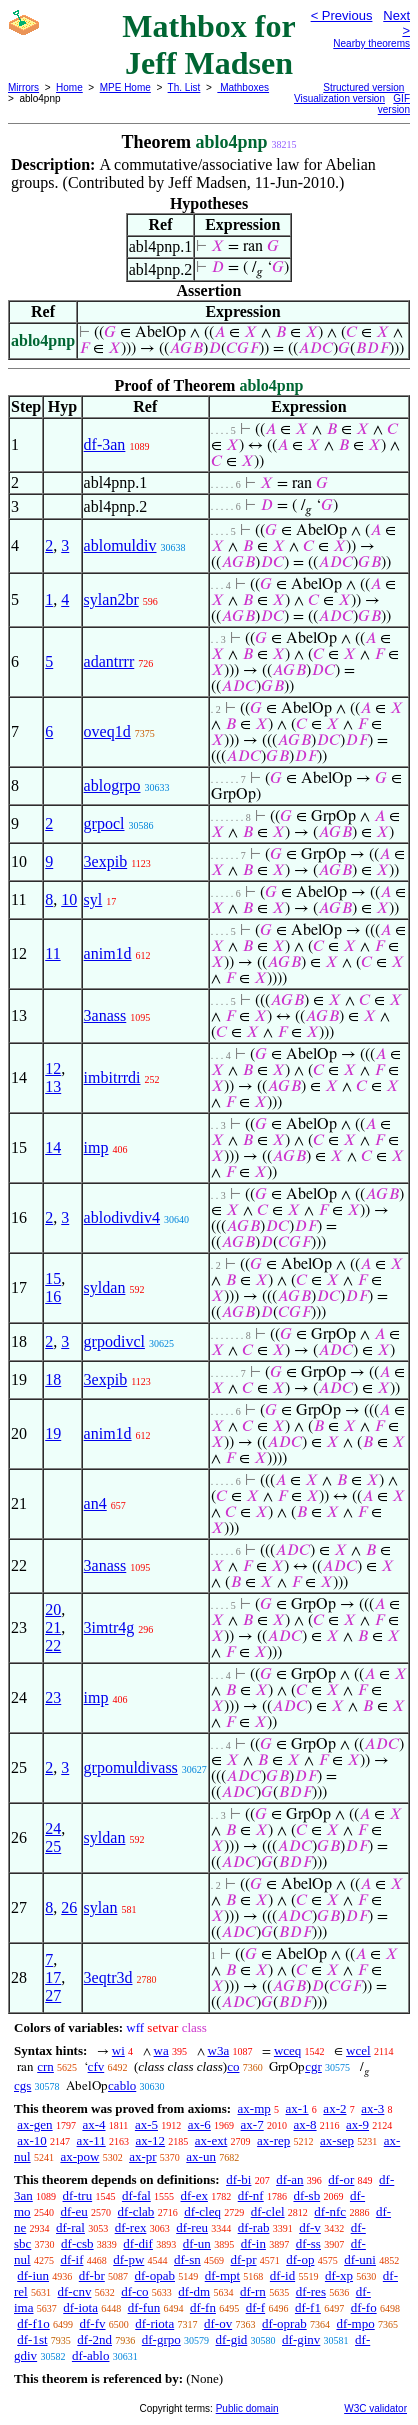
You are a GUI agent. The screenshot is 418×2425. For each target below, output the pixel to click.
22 (53, 1645)
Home (69, 87)
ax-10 (32, 2140)
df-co (134, 2291)
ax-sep (337, 2140)
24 (53, 1828)
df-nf (251, 2195)
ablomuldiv (120, 545)
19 (53, 1433)
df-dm (194, 2291)
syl (93, 899)
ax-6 (199, 2124)
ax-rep (273, 2140)
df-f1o (33, 2323)
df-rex (131, 2227)
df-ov (218, 2323)
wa (161, 2050)
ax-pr (142, 2156)
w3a (219, 2050)
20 (53, 1609)
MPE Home (125, 87)
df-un (197, 2243)
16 (53, 1296)
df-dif (138, 2243)
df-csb (77, 2243)
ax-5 (146, 2124)
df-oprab (284, 2323)
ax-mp (254, 2108)
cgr (313, 2066)
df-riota (154, 2323)
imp (96, 1147)
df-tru (78, 2195)
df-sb (306, 2195)
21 (53, 1627)
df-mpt (222, 2275)
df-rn (253, 2291)
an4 (95, 1503)
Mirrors (23, 87)
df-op (300, 2259)
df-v (310, 2227)
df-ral (70, 2227)
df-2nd (94, 2339)
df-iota (80, 2307)
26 (69, 1907)
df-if (71, 2259)
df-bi (238, 2179)
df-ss (308, 2243)
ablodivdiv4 (122, 1217)
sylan (101, 1907)
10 (69, 899)
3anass (105, 1015)
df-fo (364, 2307)
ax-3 (372, 2108)
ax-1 (297, 2108)
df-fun (144, 2307)
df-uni (360, 2259)
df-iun (33, 2275)
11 (52, 953)
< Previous (342, 15)
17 (53, 1977)
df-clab (136, 2211)
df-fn (203, 2307)
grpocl (104, 823)
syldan (105, 1287)
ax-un (201, 2156)
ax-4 (93, 2124)
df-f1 (308, 2307)
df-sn (187, 2259)
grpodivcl (114, 1341)
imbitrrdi (112, 1077)
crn (45, 2066)
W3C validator (375, 2408)
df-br (92, 2275)
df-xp (339, 2275)
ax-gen (34, 2124)
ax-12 (150, 2140)
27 (53, 1995)
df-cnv (74, 2291)
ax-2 (334, 2108)
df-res (311, 2291)
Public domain (247, 2408)
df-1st (32, 2339)
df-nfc (330, 2211)
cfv (96, 2066)
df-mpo (355, 2323)
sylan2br (111, 599)
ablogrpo (112, 785)
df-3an (105, 444)
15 (53, 1278)
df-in (253, 2243)
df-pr (244, 2259)
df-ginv (301, 2339)
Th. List (184, 87)
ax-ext (211, 2140)
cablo (122, 2085)
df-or (341, 2179)
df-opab (155, 2275)
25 (53, 1846)
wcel (358, 2050)
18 (53, 1379)
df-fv (93, 2323)
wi (118, 2050)
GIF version (394, 104)
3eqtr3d (108, 1977)
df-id (282, 2275)
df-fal (136, 2195)
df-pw (128, 2259)
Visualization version (339, 98)
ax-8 (304, 2124)
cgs (22, 2085)
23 (53, 1697)
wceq (287, 2050)
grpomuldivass (131, 1767)
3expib (106, 861)
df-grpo (161, 2339)
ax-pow (79, 2156)
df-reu (192, 2227)
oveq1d (107, 731)
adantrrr (109, 661)
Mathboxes (243, 87)
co (233, 2066)
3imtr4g (109, 1627)
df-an (289, 2179)
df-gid (232, 2339)
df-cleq (202, 2211)
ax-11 (91, 2140)
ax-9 (357, 2124)
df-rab (254, 2227)
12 (53, 1068)
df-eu (73, 2211)
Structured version (363, 87)
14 (53, 1147)
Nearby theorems (371, 43)
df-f (256, 2307)
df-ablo (91, 2355)
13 (53, 1086)
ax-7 (252, 2124)
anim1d (108, 953)
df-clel (268, 2211)
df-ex (194, 2195)
